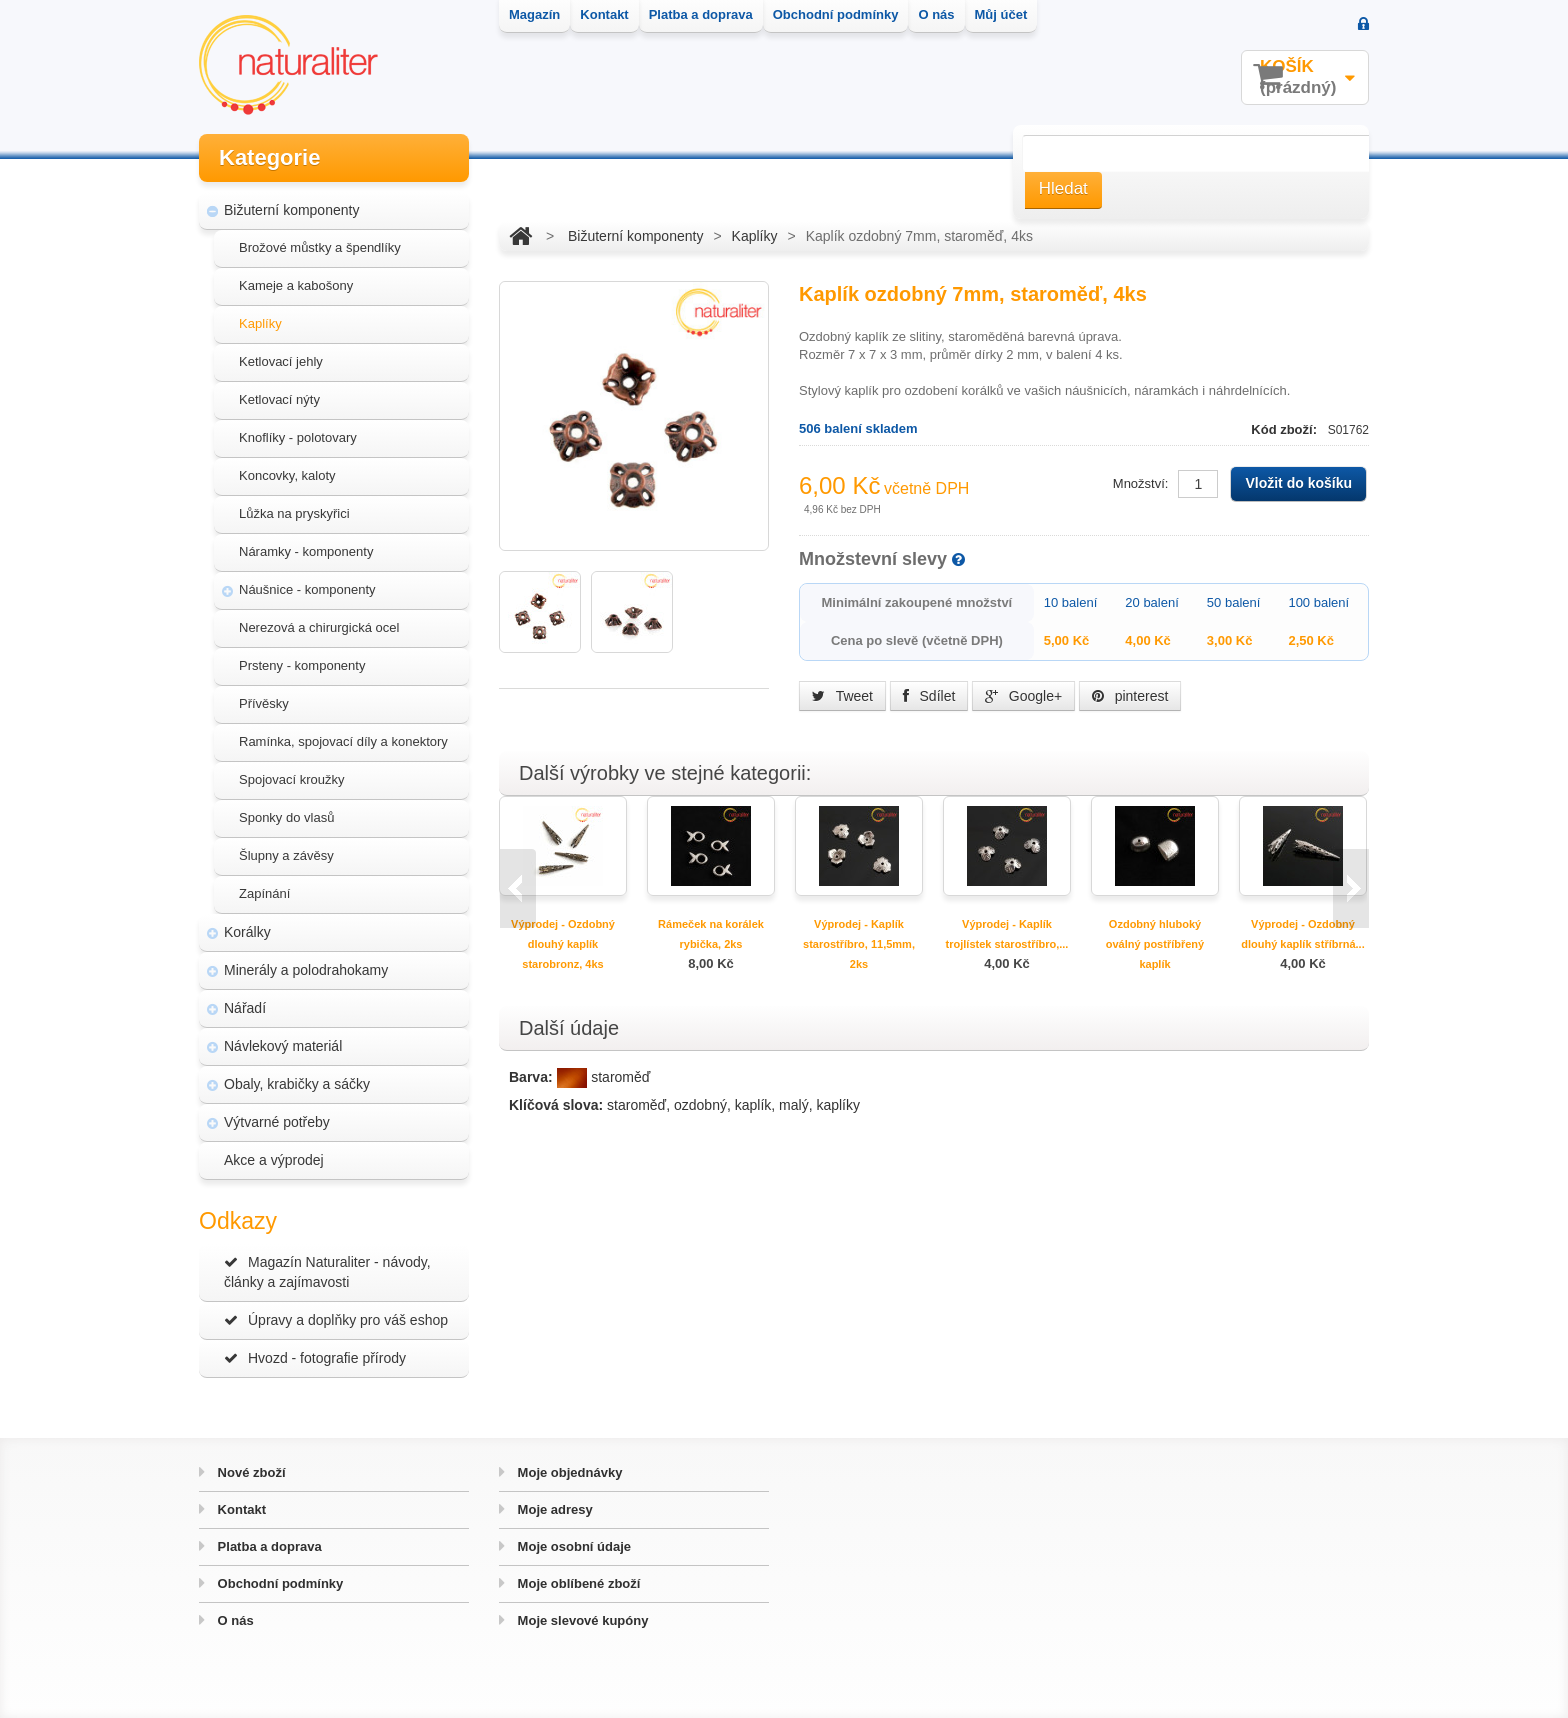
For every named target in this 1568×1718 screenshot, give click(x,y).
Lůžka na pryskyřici (294, 513)
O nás (234, 1620)
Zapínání (264, 893)
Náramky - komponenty (306, 551)
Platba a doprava (268, 1546)
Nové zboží (250, 1472)
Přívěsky (264, 703)
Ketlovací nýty (279, 399)
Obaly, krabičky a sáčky (297, 1084)
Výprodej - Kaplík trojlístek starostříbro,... (1007, 934)
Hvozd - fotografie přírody (315, 1358)
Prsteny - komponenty (302, 665)
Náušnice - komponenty (307, 589)
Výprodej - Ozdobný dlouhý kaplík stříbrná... (1302, 934)
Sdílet (929, 696)
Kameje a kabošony (296, 285)
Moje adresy (553, 1509)
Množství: (1141, 483)
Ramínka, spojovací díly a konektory (343, 741)
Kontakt (240, 1509)
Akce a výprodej (274, 1160)
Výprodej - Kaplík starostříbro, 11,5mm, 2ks (859, 944)
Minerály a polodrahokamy (306, 970)
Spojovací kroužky (292, 779)
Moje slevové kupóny (581, 1620)
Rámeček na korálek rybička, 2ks (711, 934)
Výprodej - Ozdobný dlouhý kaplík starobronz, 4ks (563, 944)
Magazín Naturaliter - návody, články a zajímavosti (327, 1272)
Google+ (1023, 696)
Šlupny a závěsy (286, 855)
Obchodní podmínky (278, 1583)
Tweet (842, 696)
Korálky (247, 932)
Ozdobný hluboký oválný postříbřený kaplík (1155, 944)
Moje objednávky (568, 1472)
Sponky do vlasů (286, 817)
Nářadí (245, 1008)
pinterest (1130, 696)
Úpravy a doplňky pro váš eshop (336, 1320)
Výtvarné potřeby (277, 1122)
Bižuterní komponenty (291, 210)
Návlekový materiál (283, 1046)
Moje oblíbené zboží (577, 1583)
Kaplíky (260, 323)
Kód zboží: (1285, 429)
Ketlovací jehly (281, 361)
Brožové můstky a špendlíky (320, 247)
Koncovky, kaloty (287, 475)
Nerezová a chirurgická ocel (319, 627)
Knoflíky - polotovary (298, 437)
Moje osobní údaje (572, 1546)
